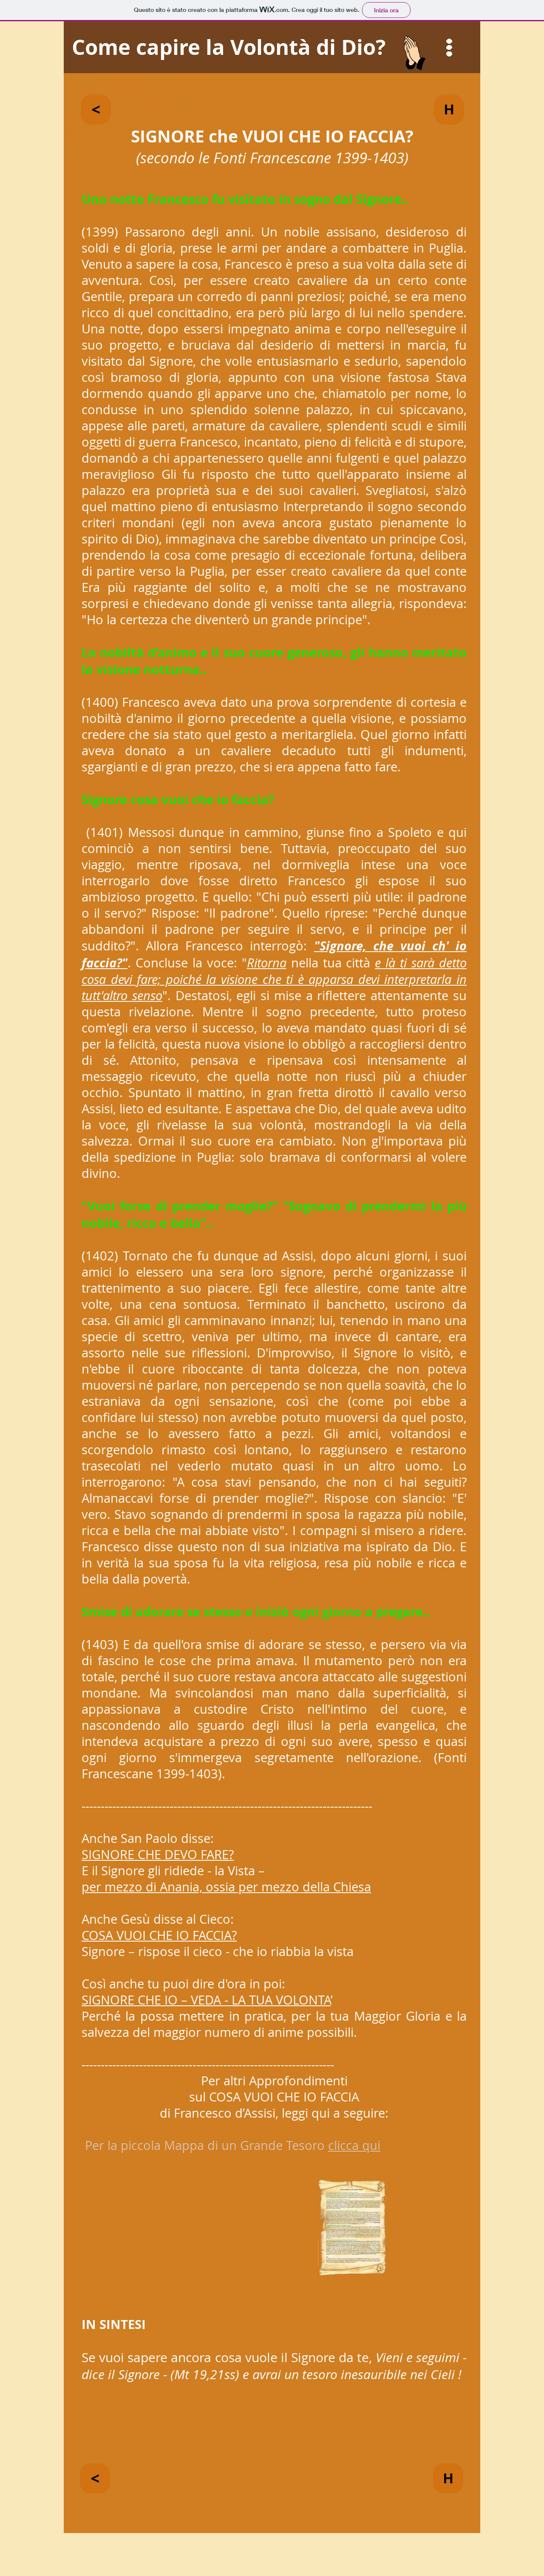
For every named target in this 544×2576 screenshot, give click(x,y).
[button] (449, 47)
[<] (96, 109)
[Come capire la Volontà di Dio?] (272, 47)
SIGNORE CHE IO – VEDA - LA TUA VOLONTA (206, 2000)
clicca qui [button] (354, 2145)
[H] (449, 109)
